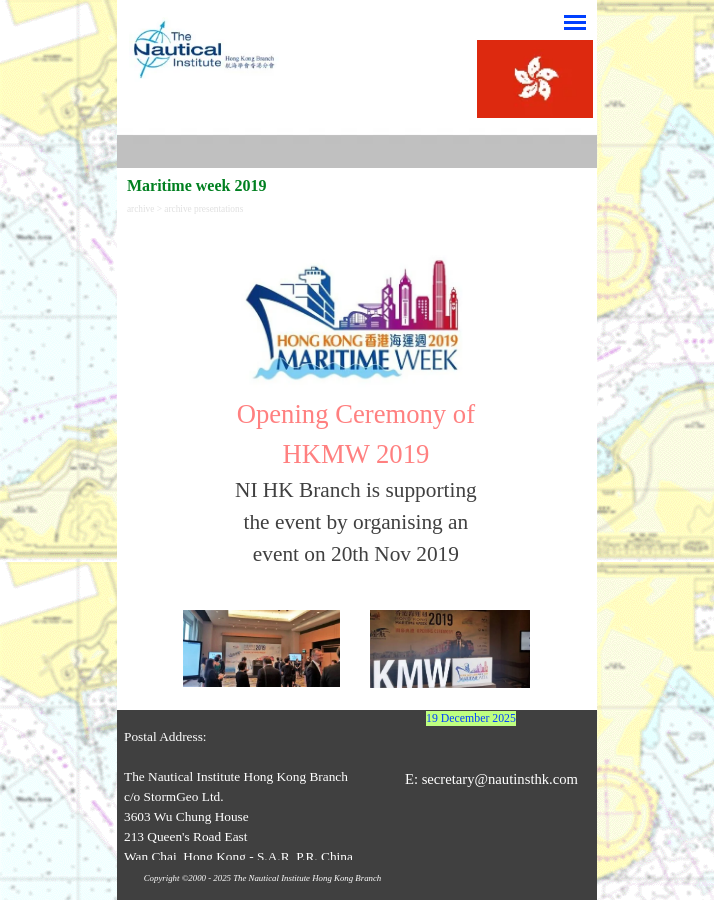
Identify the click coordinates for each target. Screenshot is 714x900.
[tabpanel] (356, 403)
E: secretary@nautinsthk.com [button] (491, 779)
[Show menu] (575, 22)
